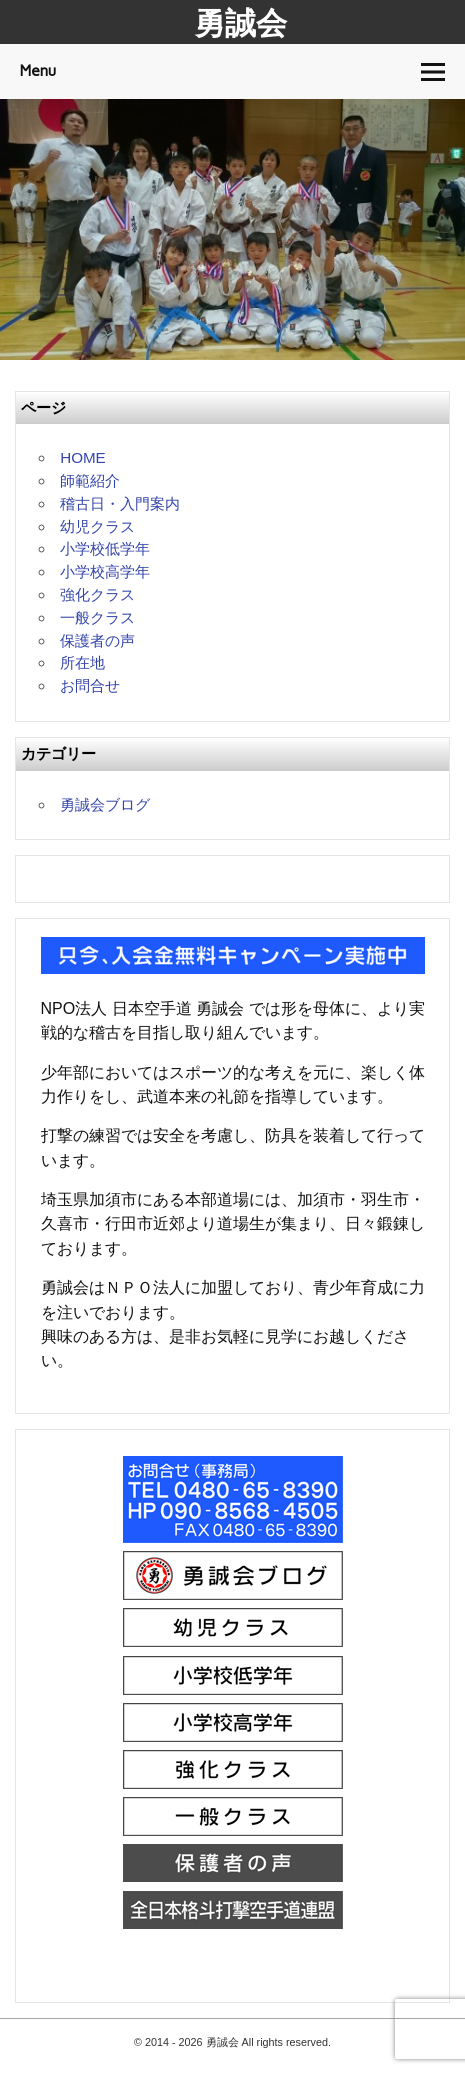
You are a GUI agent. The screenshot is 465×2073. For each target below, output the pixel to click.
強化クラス (97, 594)
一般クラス (97, 617)
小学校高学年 (105, 571)
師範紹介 (90, 480)
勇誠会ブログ (105, 804)
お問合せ (90, 685)
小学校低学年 (105, 548)
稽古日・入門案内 (120, 503)
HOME (83, 457)
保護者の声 (97, 640)
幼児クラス (97, 526)
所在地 (82, 662)
